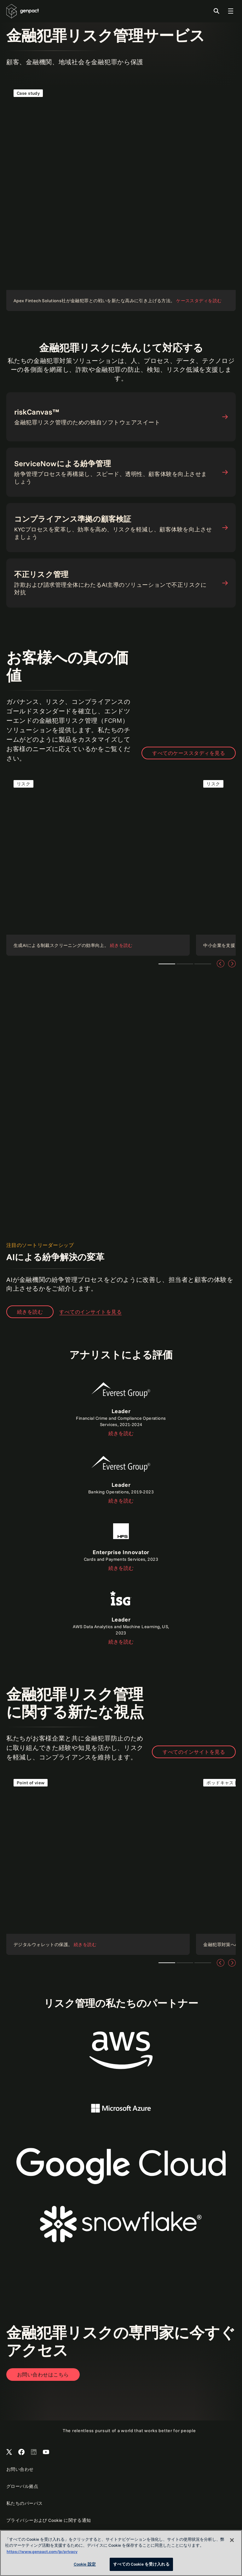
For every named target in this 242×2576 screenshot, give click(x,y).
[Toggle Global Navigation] (231, 11)
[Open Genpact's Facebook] (21, 2452)
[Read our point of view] (98, 1863)
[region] (121, 2553)
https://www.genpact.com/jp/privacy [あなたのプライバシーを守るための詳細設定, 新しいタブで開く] (42, 2551)
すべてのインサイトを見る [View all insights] (90, 1312)
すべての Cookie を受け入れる (141, 2564)
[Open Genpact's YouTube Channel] (46, 2452)
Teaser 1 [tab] (166, 963)
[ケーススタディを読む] (121, 196)
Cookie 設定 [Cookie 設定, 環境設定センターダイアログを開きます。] (85, 2564)
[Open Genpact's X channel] (9, 2452)
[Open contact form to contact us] (43, 2374)
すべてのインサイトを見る (194, 1752)
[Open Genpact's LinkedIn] (34, 2452)
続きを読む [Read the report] (121, 1433)
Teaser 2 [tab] (184, 963)
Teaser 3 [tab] (202, 963)
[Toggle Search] (216, 11)
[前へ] (220, 963)
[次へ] (232, 963)
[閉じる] (232, 2540)
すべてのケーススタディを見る (188, 753)
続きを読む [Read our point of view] (30, 1312)
